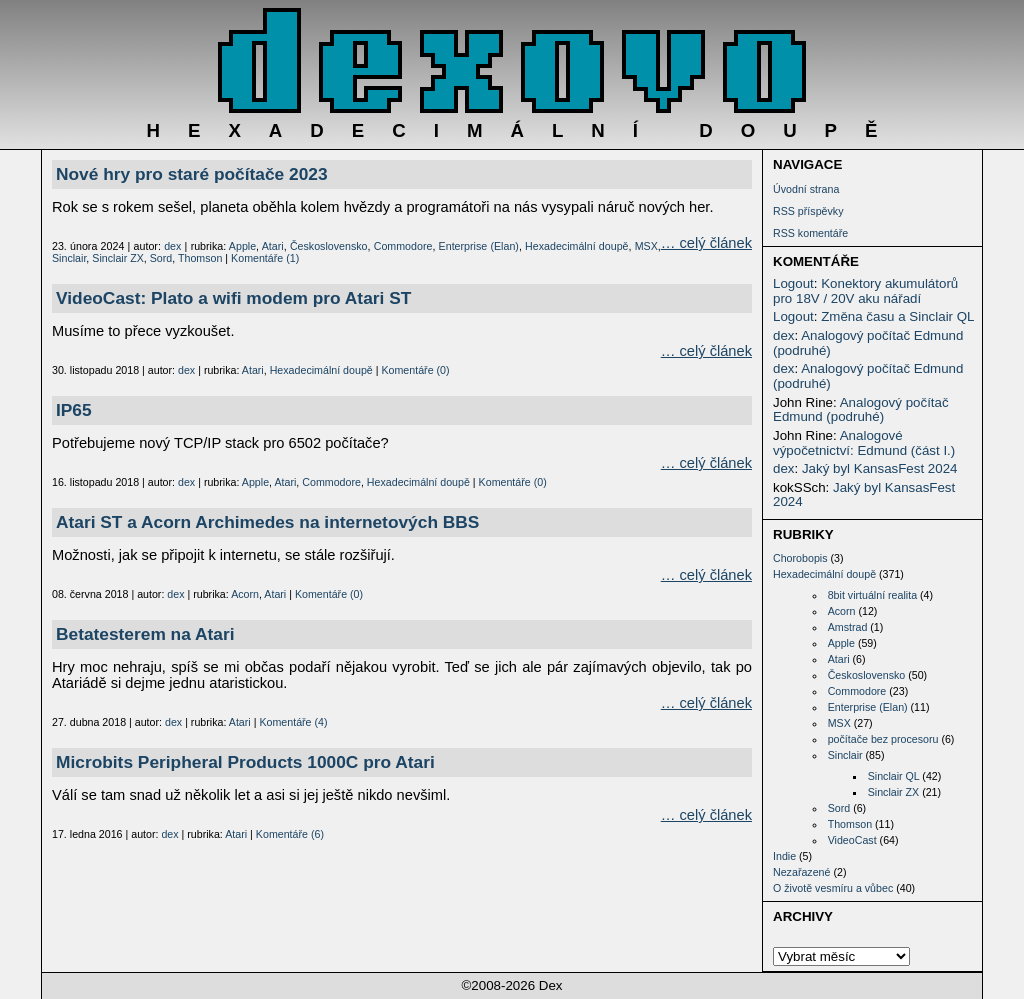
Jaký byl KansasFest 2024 (880, 468)
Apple (841, 643)
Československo (867, 675)
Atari (839, 659)
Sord (839, 808)
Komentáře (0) (415, 370)
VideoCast (852, 840)
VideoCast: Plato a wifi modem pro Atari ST (233, 298)
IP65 (74, 410)
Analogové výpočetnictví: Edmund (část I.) (864, 443)
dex (784, 335)
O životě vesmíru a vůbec (833, 888)
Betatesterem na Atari (145, 634)
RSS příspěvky (808, 211)
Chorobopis (800, 558)
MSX (839, 723)
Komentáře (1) (265, 258)
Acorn (842, 611)
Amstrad (848, 627)
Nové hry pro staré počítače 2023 (192, 174)
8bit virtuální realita (872, 595)
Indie (784, 856)
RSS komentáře (810, 233)
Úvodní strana (806, 189)
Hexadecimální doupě (824, 574)
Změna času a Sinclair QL (897, 316)
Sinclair (845, 755)
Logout (793, 283)
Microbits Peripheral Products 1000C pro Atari (245, 762)
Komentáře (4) (293, 722)
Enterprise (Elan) (868, 707)
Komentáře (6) (290, 834)
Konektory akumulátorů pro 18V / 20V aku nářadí (865, 291)
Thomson (850, 824)
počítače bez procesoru (883, 739)
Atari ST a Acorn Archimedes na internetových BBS (267, 522)
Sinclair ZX (894, 792)
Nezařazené (801, 872)
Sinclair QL (894, 776)
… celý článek (706, 243)
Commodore (857, 691)
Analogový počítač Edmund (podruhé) (868, 343)
